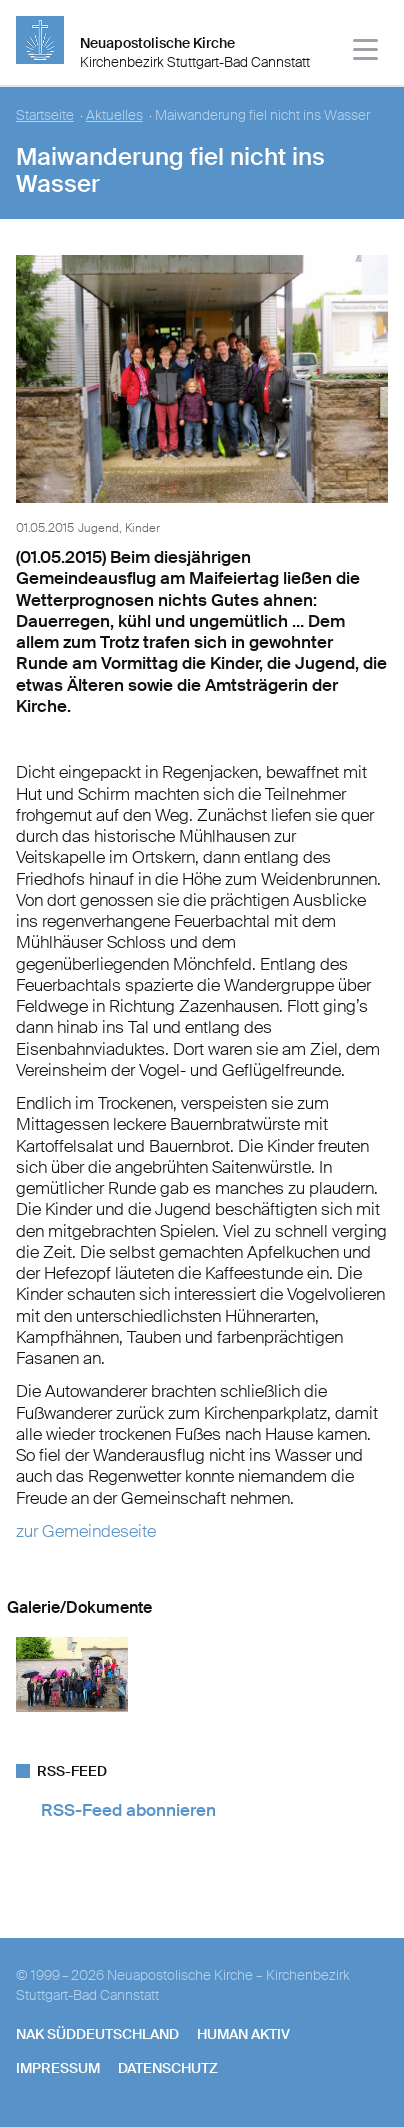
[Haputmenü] (366, 52)
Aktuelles (114, 115)
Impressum (58, 2068)
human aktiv (243, 2034)
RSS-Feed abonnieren (128, 1810)
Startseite (45, 115)
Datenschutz (168, 2068)
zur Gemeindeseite (86, 1531)
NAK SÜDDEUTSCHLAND (97, 2034)
